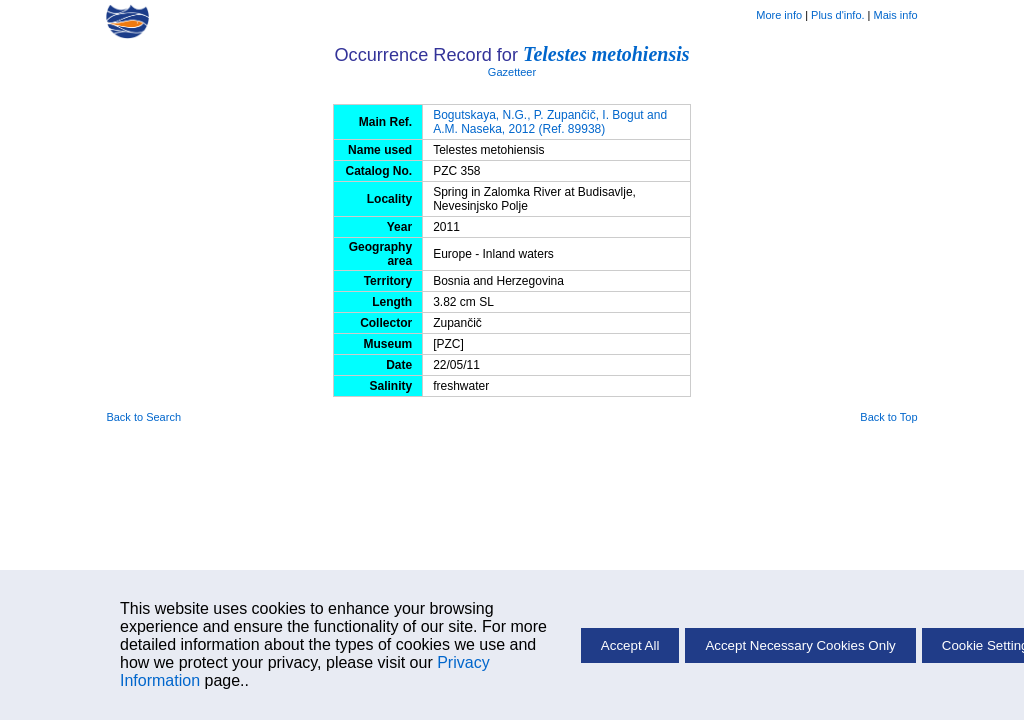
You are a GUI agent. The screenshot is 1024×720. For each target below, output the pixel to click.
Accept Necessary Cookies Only (800, 645)
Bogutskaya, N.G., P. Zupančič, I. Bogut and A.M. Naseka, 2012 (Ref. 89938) (550, 122)
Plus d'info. (837, 15)
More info (779, 15)
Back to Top (888, 417)
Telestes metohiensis (606, 54)
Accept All (630, 645)
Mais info (896, 15)
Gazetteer (512, 72)
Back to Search (143, 417)
